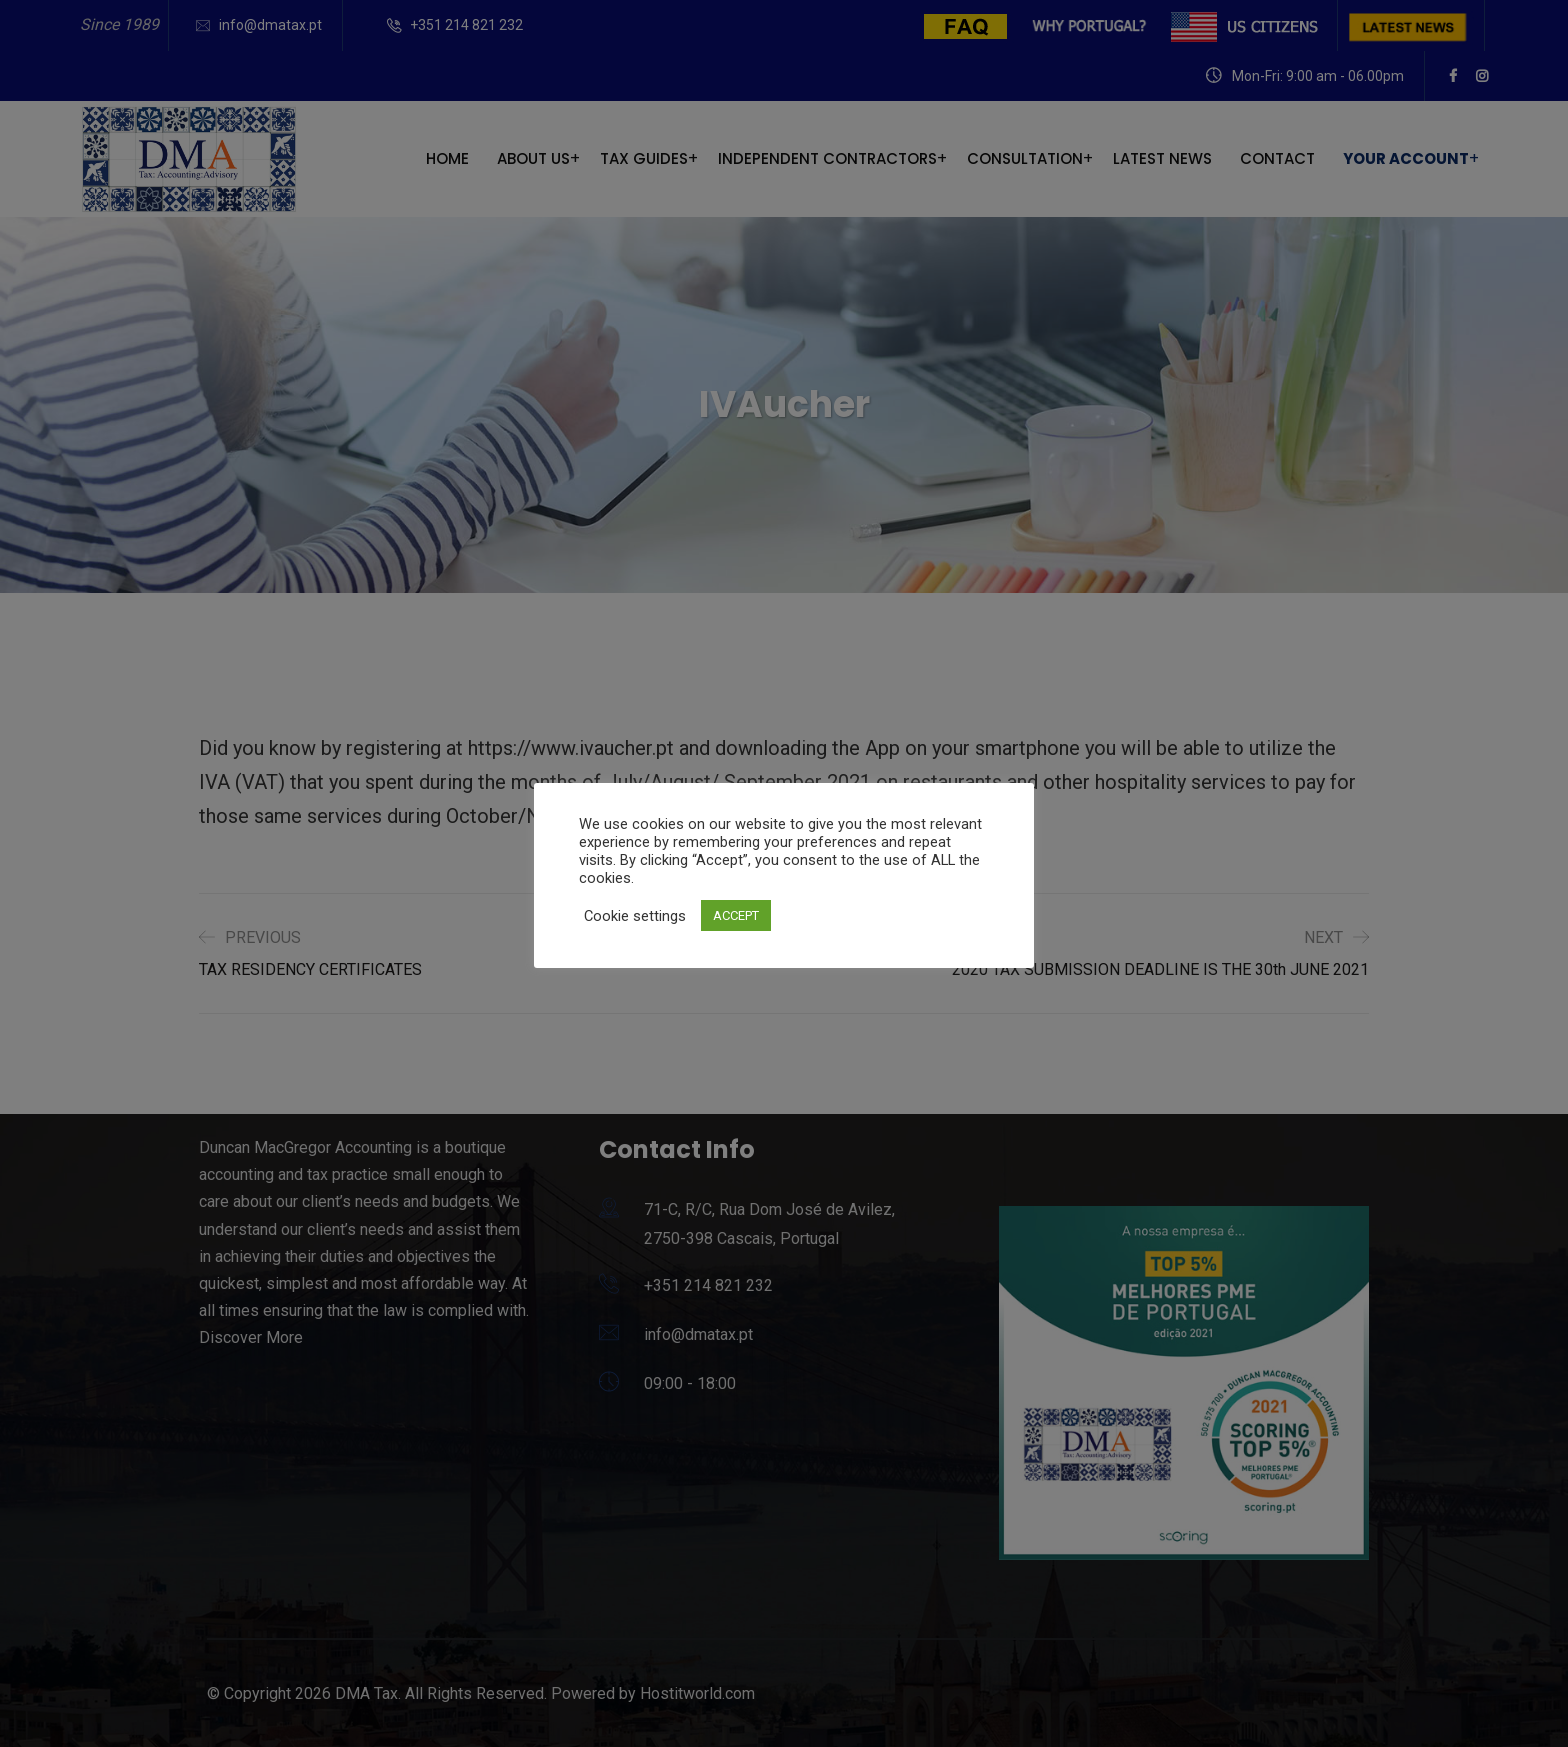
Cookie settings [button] (635, 916)
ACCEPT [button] (736, 915)
